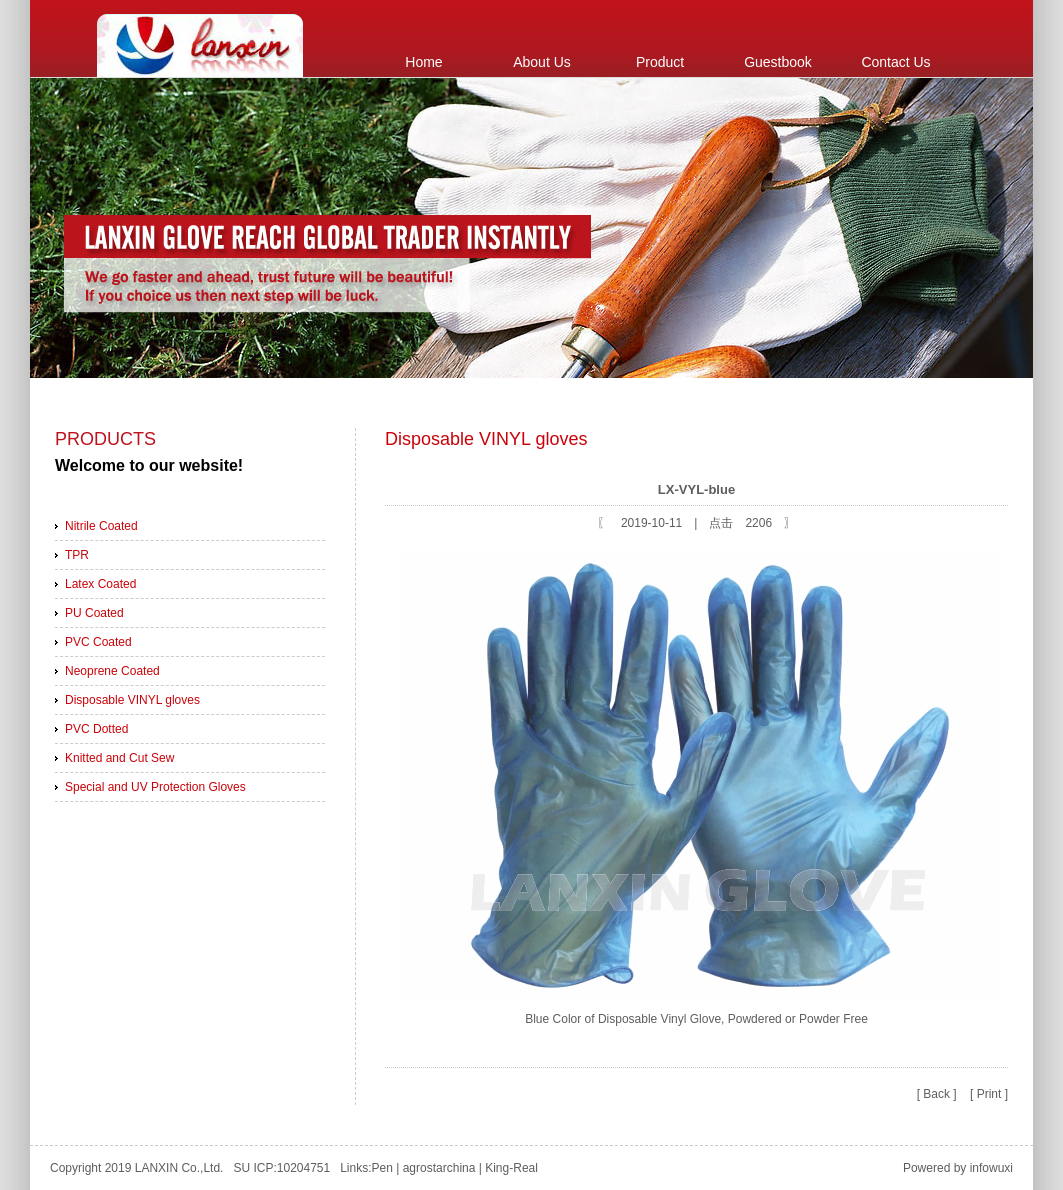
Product (660, 62)
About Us (542, 62)
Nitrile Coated (101, 526)
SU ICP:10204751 (283, 1168)
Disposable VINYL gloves (132, 700)
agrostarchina (439, 1168)
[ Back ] (937, 1094)
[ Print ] (989, 1094)
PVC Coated (98, 642)
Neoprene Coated (112, 671)
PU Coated (94, 613)
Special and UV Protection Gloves (155, 787)
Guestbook (778, 62)
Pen (382, 1168)
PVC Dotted (96, 729)
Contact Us (895, 62)
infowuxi (991, 1168)
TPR (77, 555)
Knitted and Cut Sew (119, 758)
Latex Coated (100, 584)
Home (423, 62)
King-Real (511, 1168)
